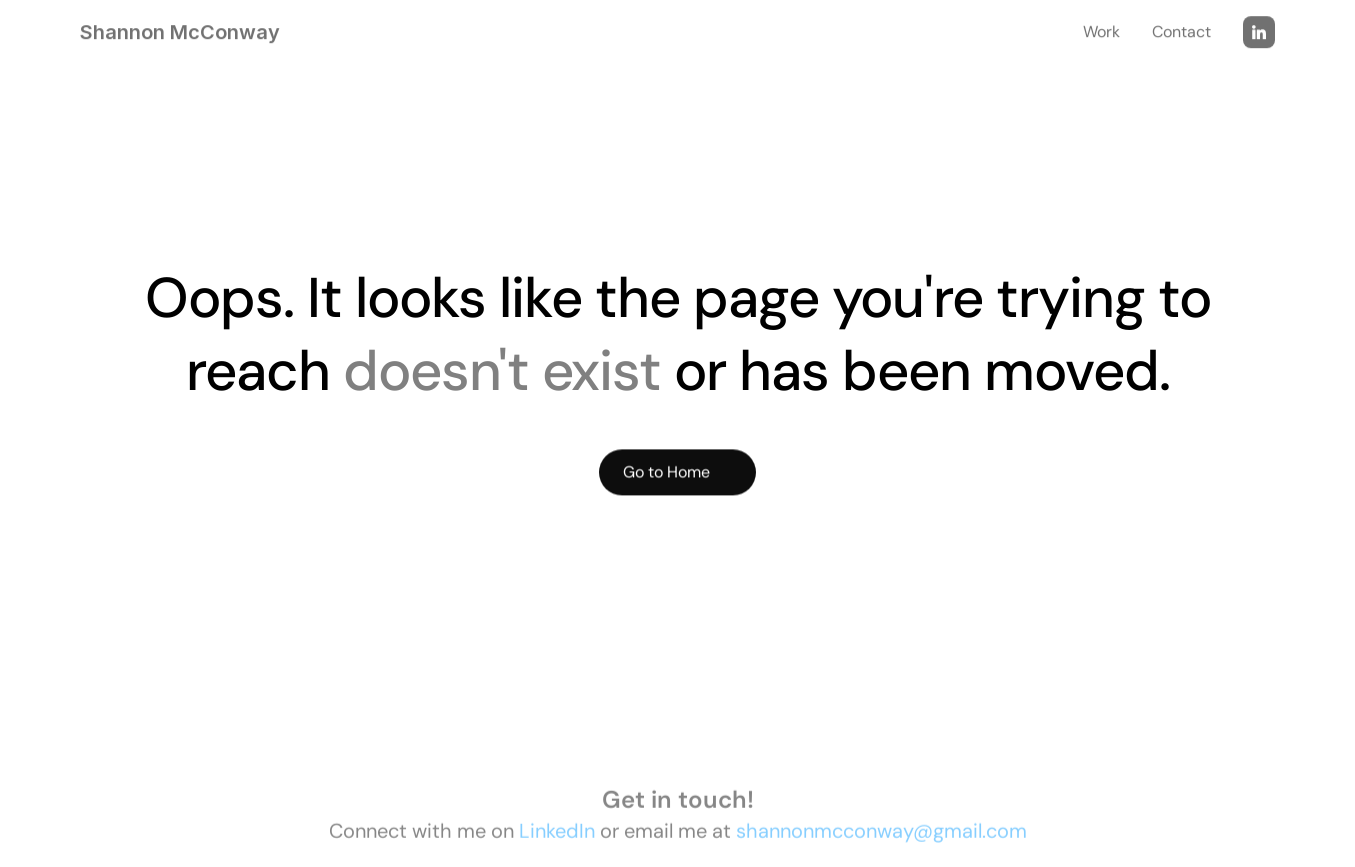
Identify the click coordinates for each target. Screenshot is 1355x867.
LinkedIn (557, 834)
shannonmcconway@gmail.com (881, 834)
